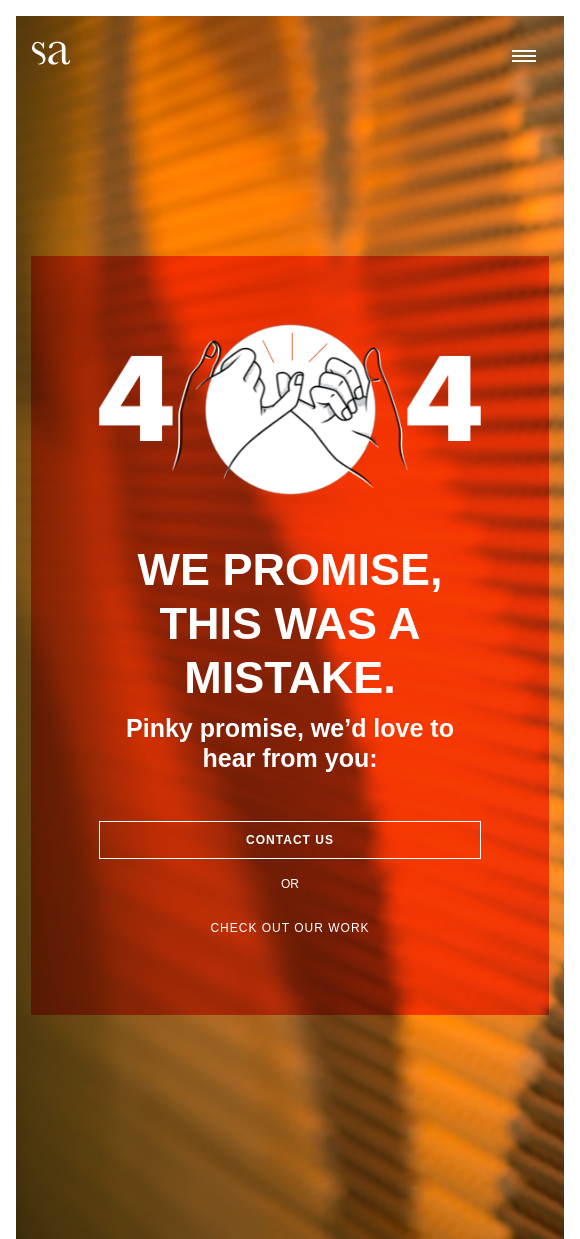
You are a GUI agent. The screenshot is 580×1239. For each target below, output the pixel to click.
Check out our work (289, 928)
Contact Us (290, 840)
